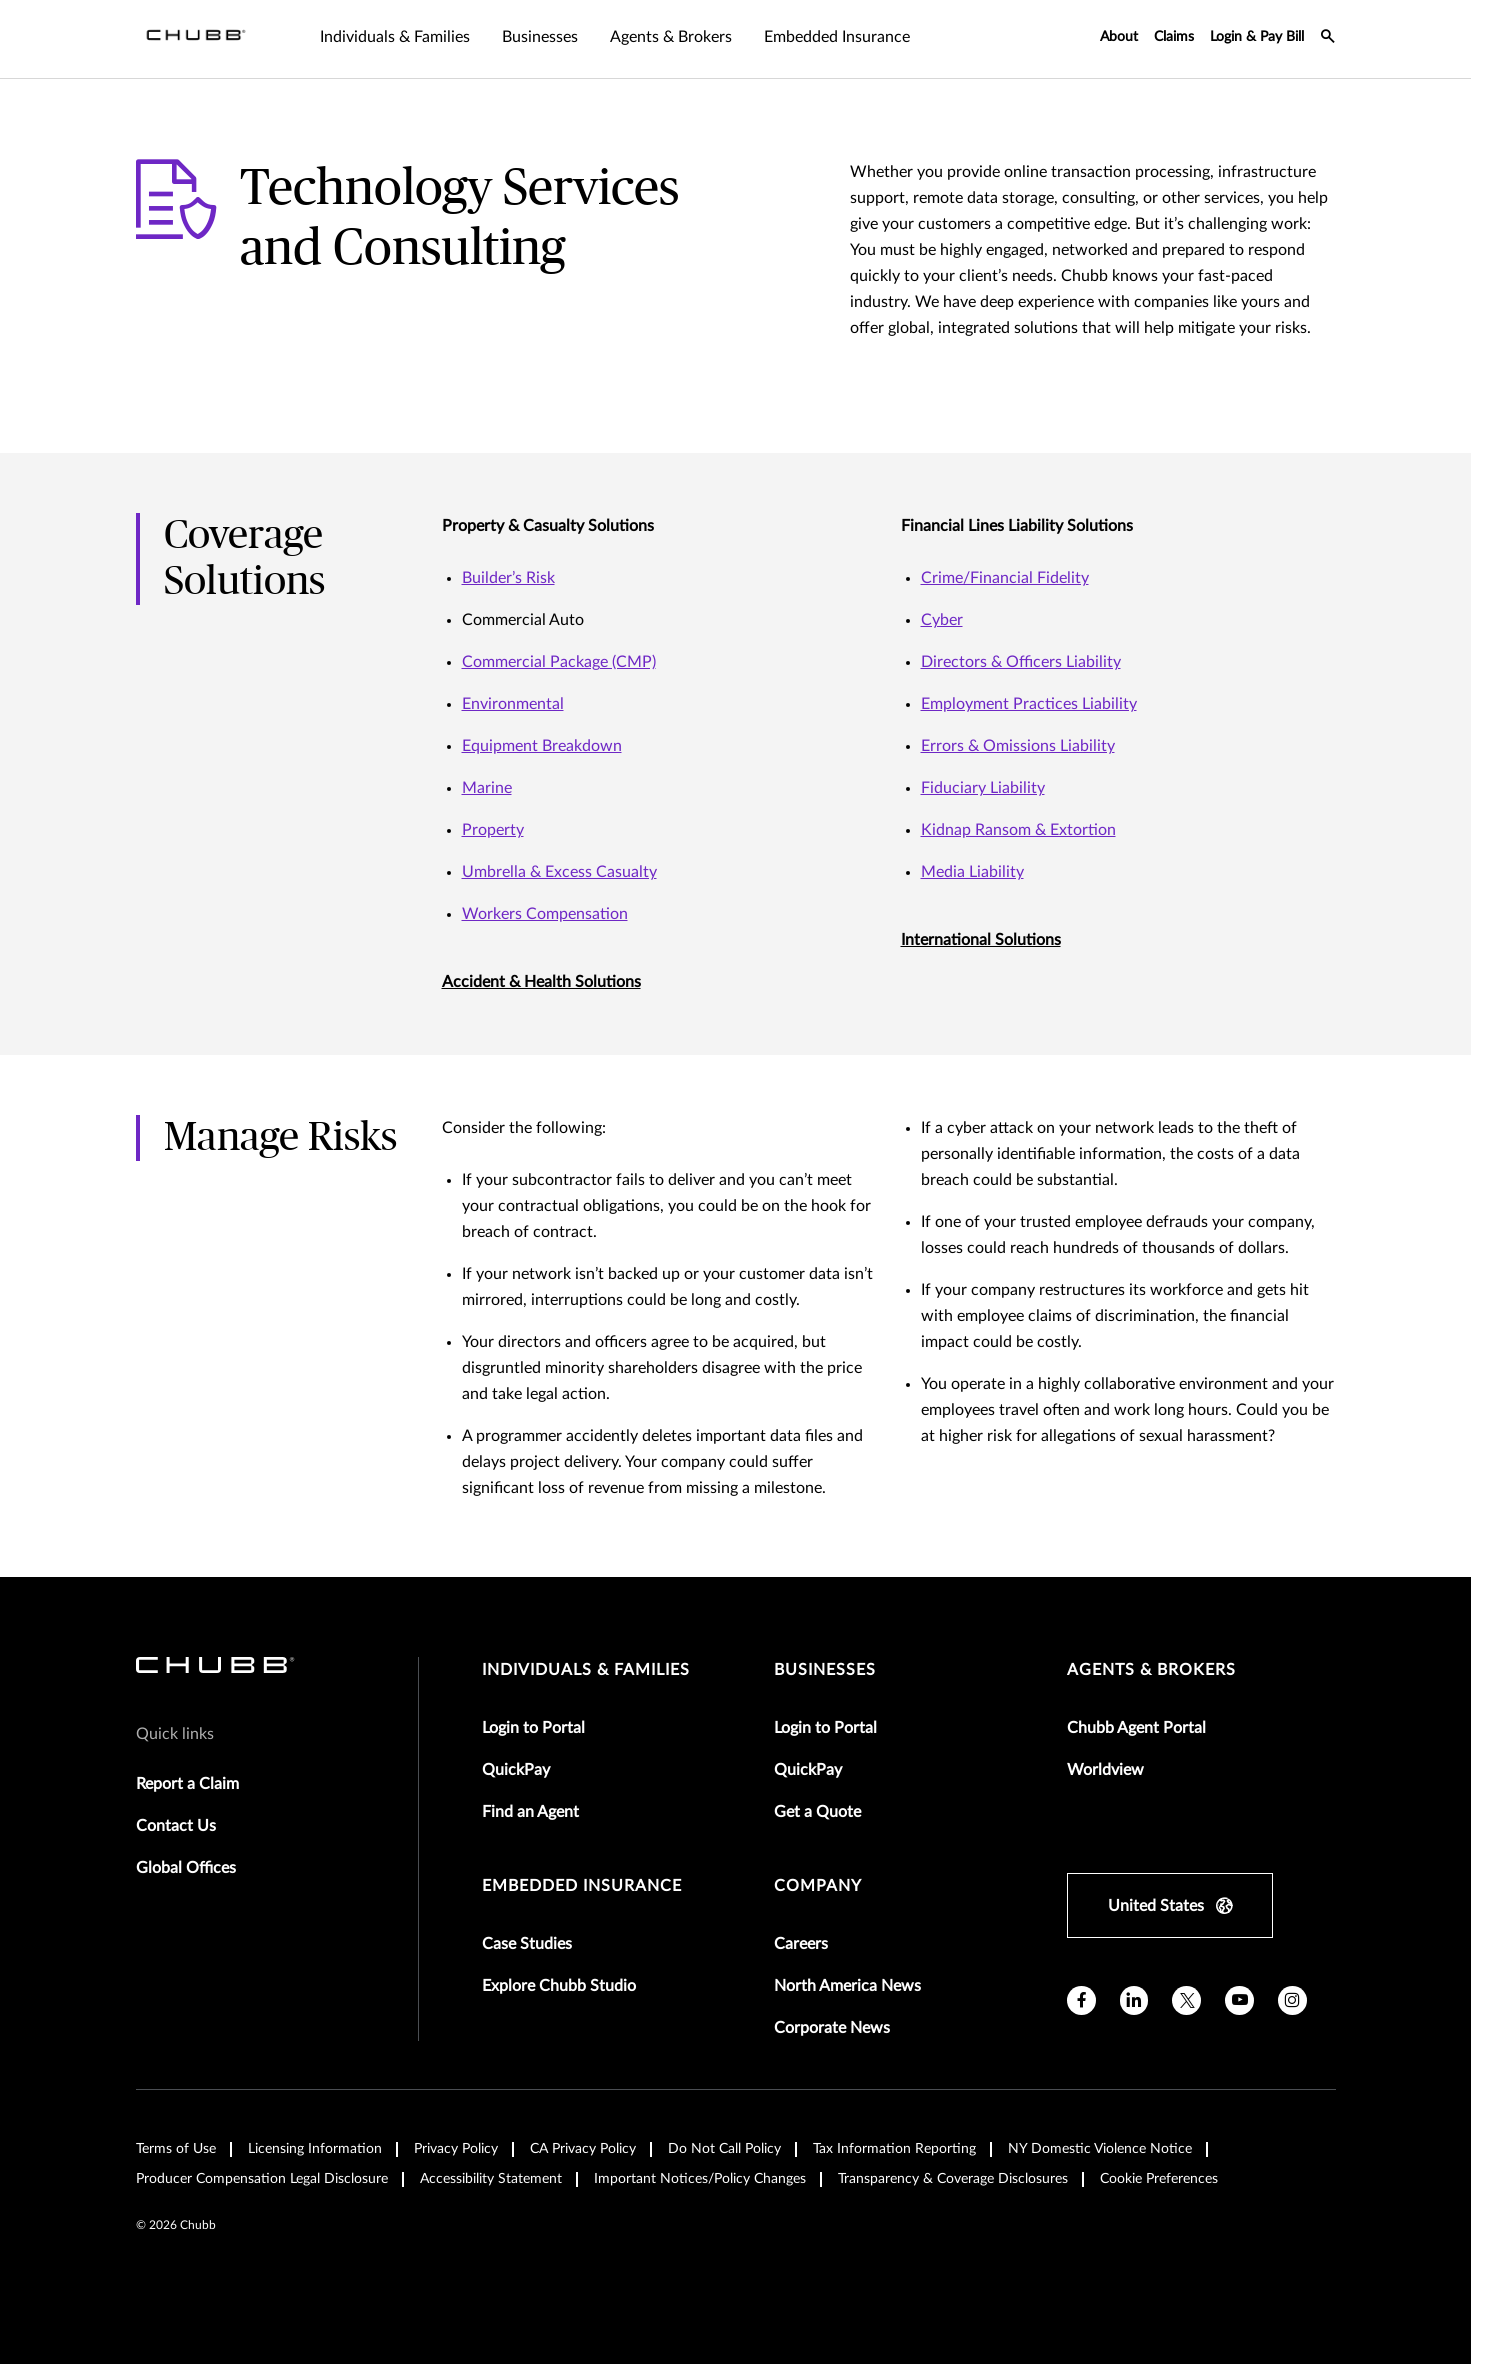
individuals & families (586, 1670)
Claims (1174, 37)
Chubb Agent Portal (1136, 1728)
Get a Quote (817, 1812)
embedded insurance (582, 1886)
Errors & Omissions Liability (1018, 746)
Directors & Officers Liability (1021, 662)
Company (818, 1886)
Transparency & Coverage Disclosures (953, 2179)
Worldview (1105, 1770)
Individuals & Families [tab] (395, 37)
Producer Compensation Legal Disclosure (262, 2179)
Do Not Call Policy (724, 2149)
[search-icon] (1328, 39)
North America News (847, 1986)
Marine (487, 788)
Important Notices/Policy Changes (700, 2179)
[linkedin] (1134, 2000)
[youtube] (1239, 2000)
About (1119, 37)
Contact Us (176, 1826)
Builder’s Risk (508, 578)
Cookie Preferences (1159, 2179)
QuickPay (516, 1770)
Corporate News (832, 2028)
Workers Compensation (545, 914)
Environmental (513, 704)
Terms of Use (176, 2149)
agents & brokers (1151, 1670)
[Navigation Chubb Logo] (196, 39)
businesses (825, 1670)
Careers (801, 1944)
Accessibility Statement (491, 2179)
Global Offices (186, 1868)
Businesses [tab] (540, 37)
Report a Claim (187, 1784)
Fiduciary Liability (983, 788)
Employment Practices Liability (1029, 704)
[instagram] (1292, 2000)
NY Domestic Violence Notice (1100, 2149)
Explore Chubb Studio (559, 1986)
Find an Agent (530, 1812)
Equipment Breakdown (542, 746)
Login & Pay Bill (1257, 37)
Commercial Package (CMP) (559, 662)
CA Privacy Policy (583, 2149)
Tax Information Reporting (894, 2149)
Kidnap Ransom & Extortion (1018, 830)
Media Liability (972, 872)
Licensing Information (315, 2149)
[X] (1186, 2000)
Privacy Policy (456, 2149)
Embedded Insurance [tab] (837, 37)
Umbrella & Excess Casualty (559, 872)
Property (493, 830)
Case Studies (527, 1944)
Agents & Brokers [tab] (671, 37)
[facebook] (1081, 2000)
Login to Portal (533, 1728)
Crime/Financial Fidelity (1005, 578)
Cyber (942, 620)
